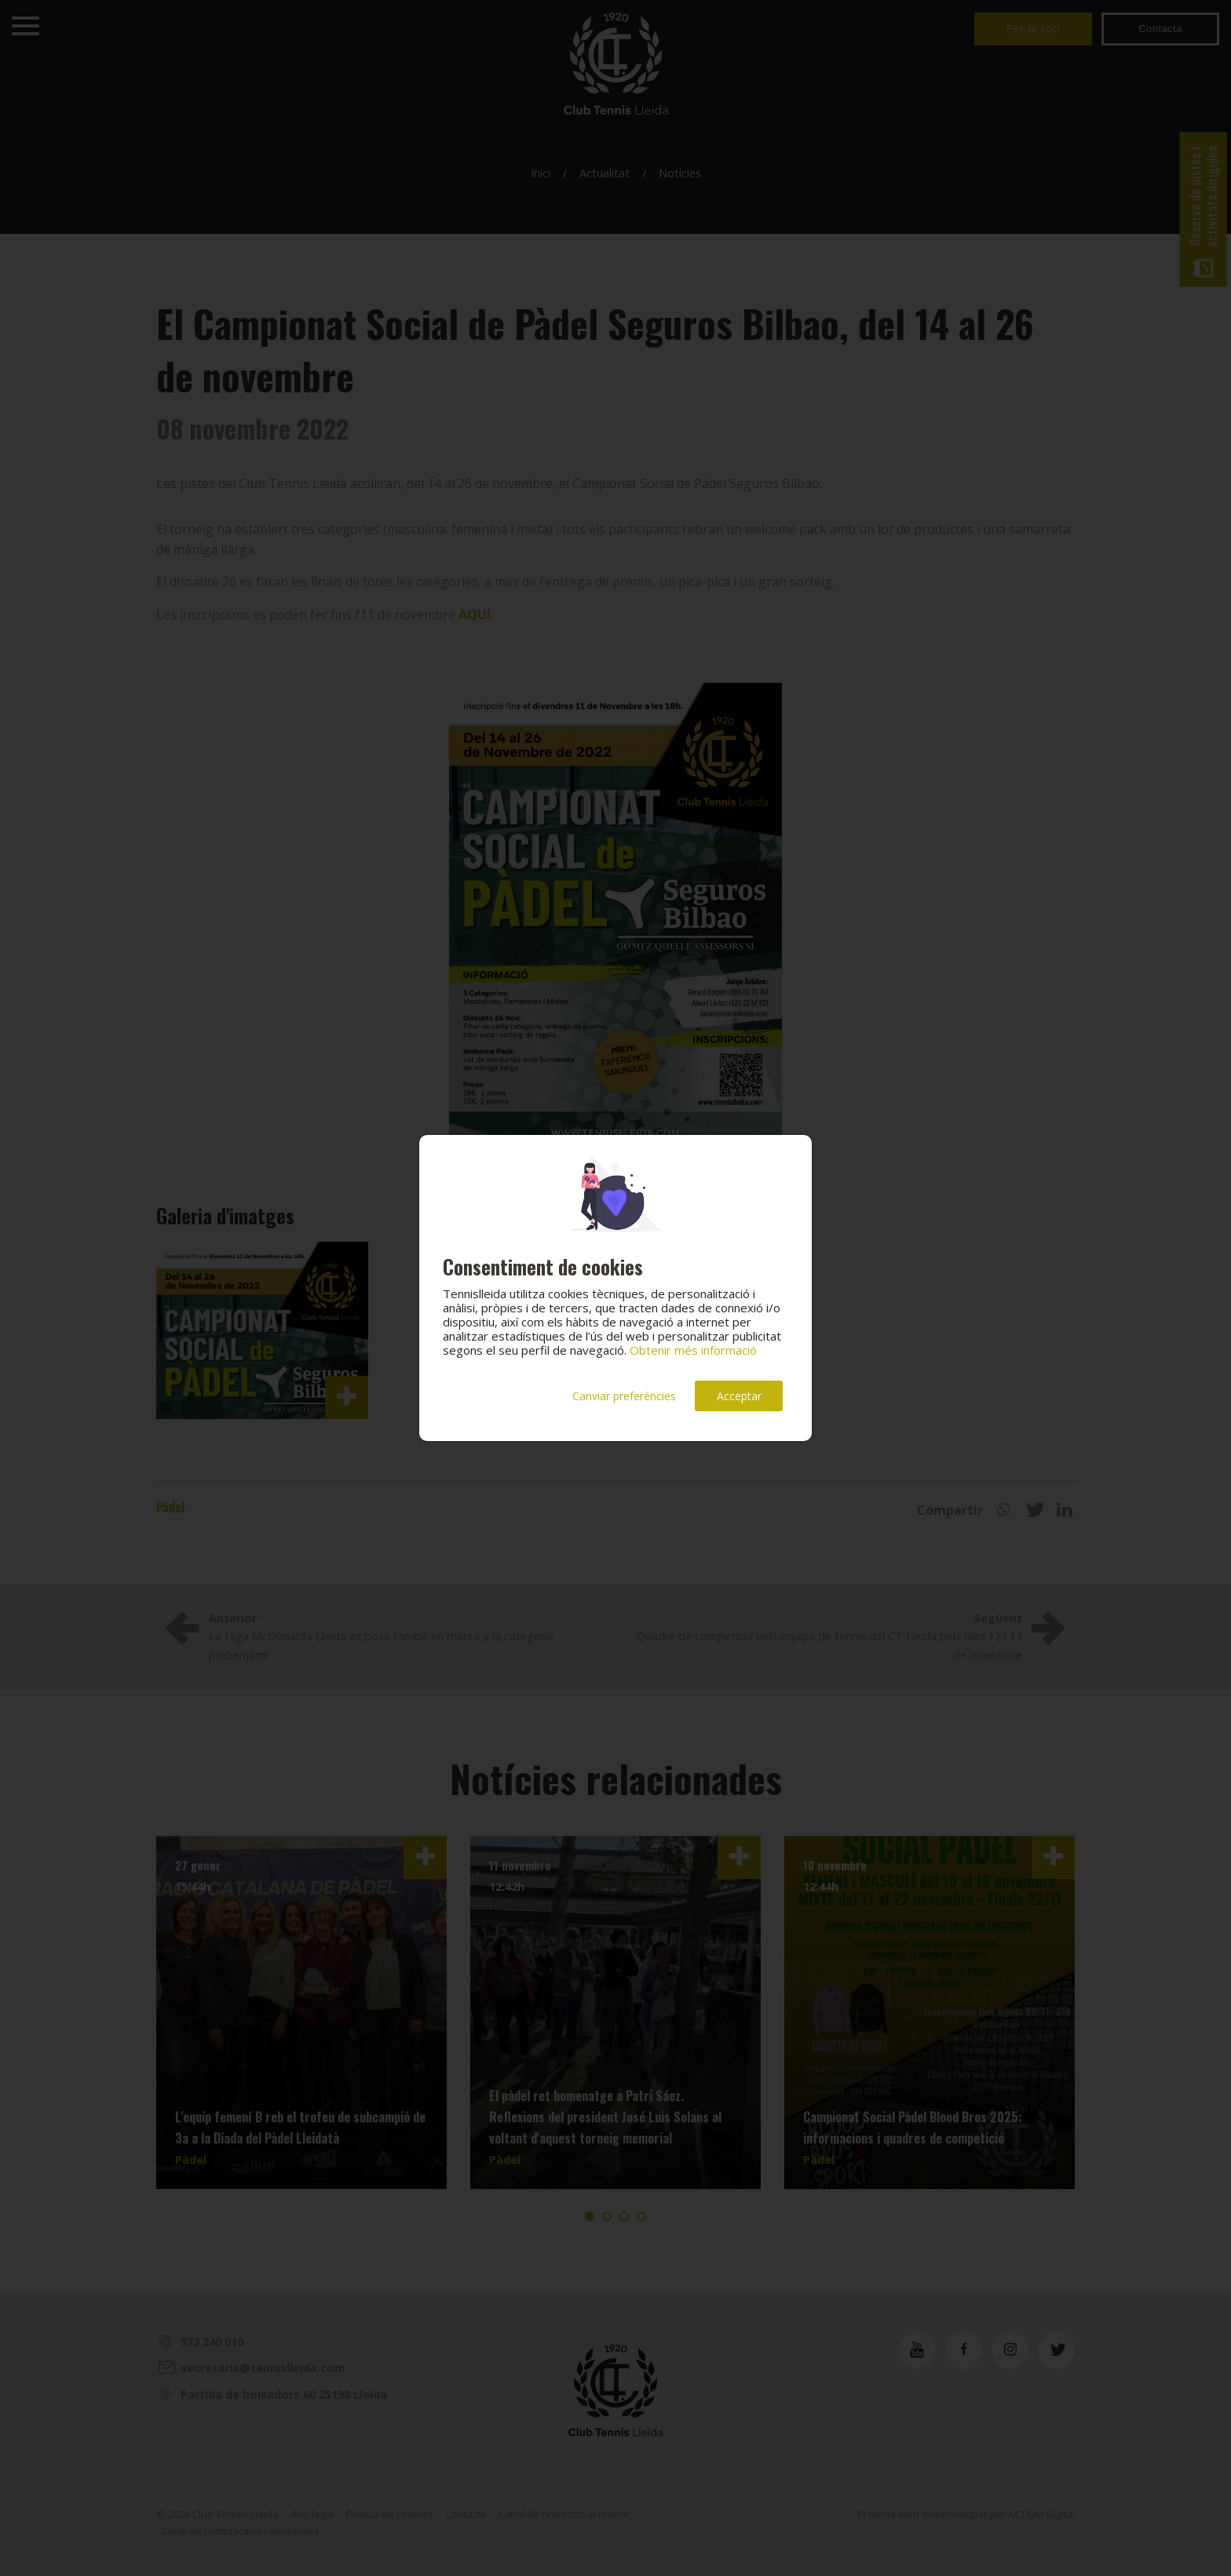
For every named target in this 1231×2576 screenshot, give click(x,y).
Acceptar (739, 1395)
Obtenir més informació (693, 1350)
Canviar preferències (624, 1395)
